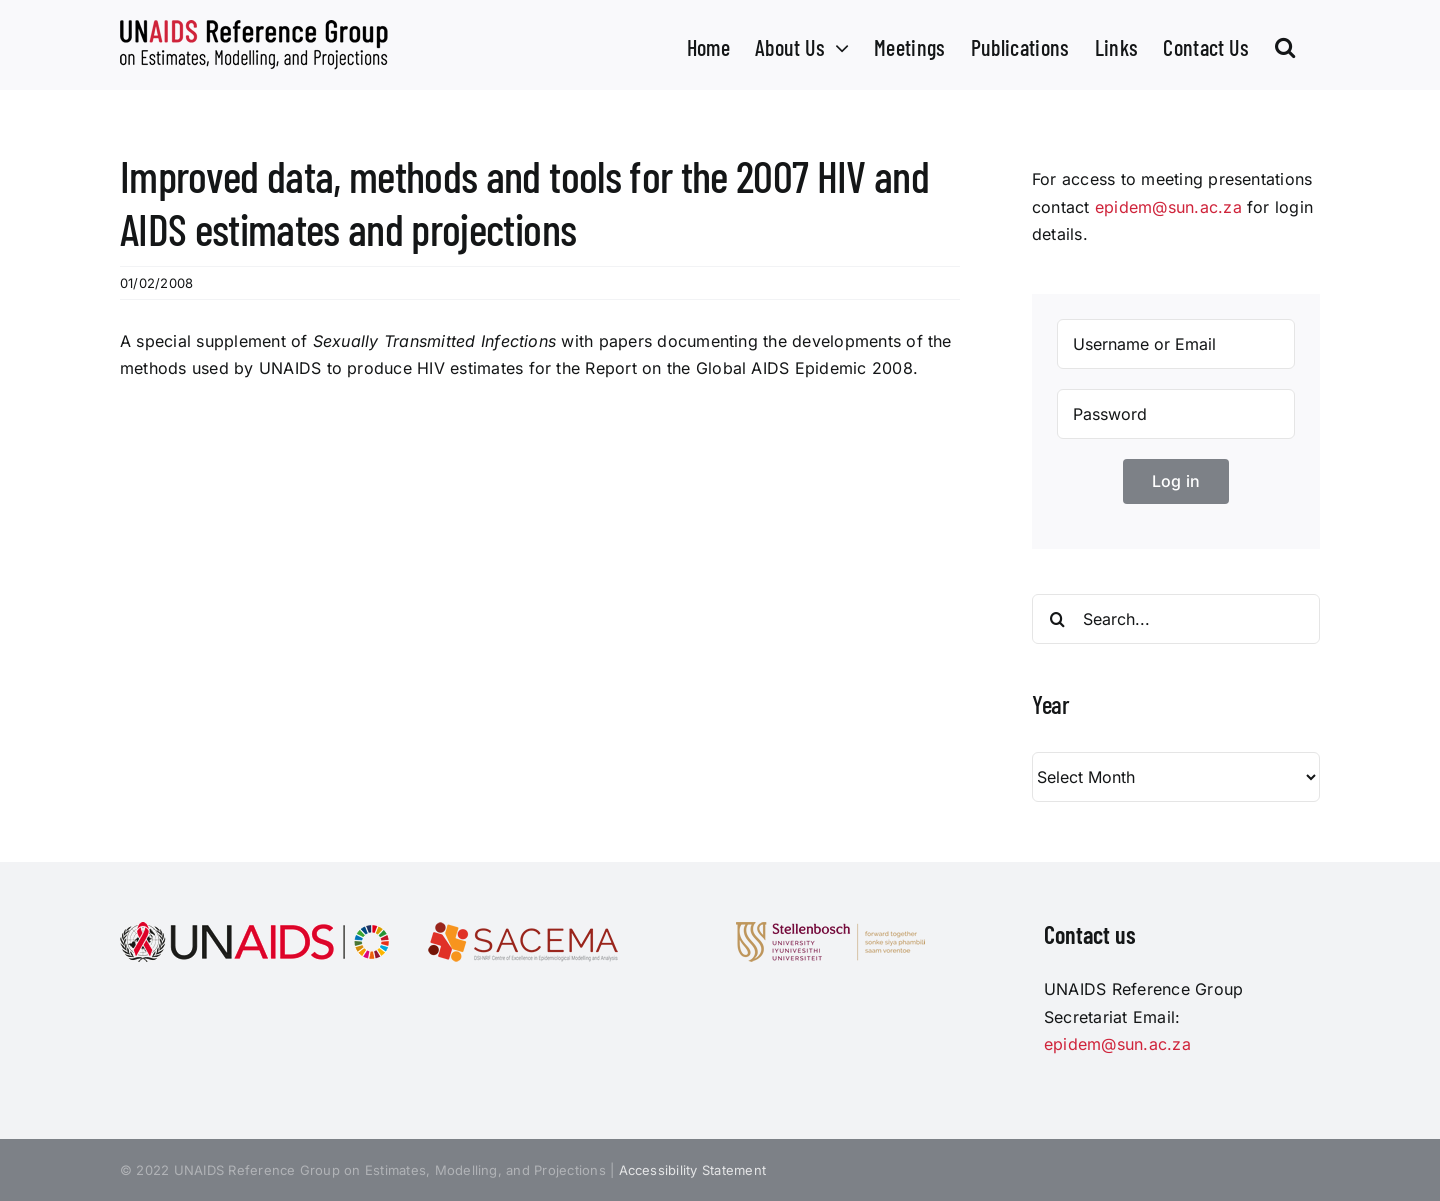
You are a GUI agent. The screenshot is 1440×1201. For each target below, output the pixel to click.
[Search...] (1176, 619)
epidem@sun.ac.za (1168, 207)
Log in (1176, 481)
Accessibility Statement (693, 1170)
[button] (1285, 45)
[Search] (1057, 619)
